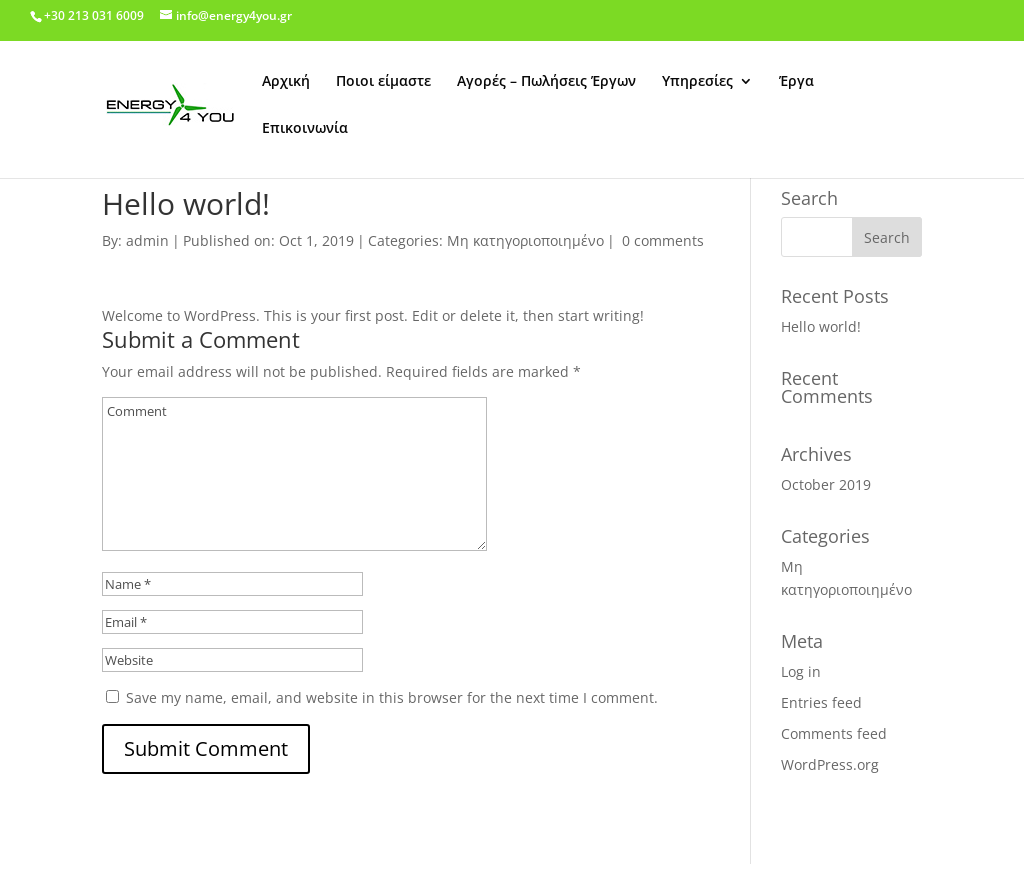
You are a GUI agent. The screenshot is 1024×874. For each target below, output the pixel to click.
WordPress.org (830, 764)
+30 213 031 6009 (94, 15)
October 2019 (826, 484)
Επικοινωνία (305, 129)
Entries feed (821, 702)
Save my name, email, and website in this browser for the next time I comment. (392, 697)
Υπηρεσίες (697, 82)
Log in (801, 671)
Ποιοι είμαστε (383, 82)
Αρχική (286, 82)
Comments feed (834, 733)
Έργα (796, 82)
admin (147, 240)
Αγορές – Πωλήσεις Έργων (546, 82)
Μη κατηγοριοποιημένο (525, 240)
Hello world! (821, 326)
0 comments (663, 240)
